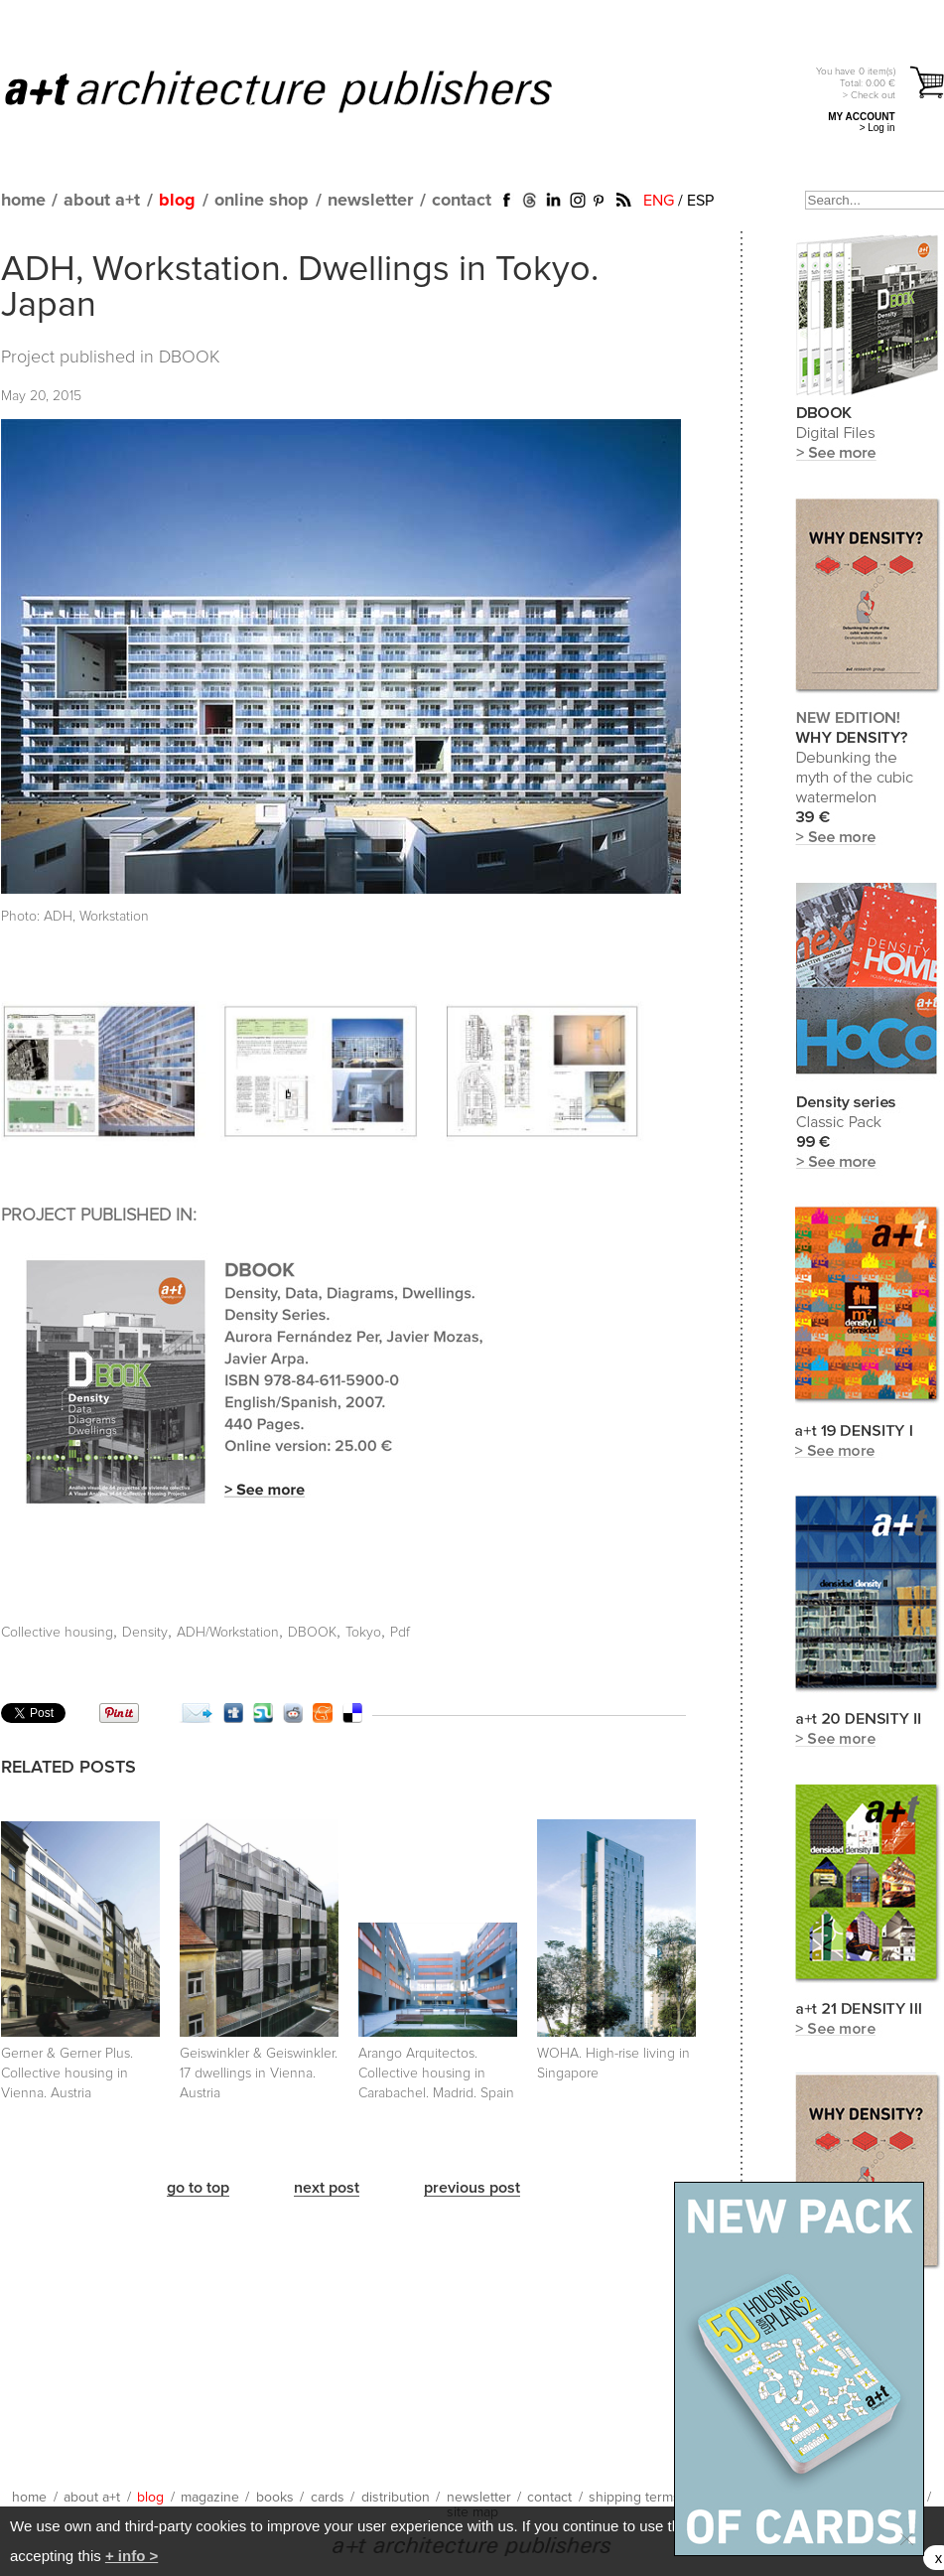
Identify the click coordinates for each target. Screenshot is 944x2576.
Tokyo (363, 1633)
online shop (261, 201)
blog (177, 201)
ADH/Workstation (228, 1633)
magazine (210, 2497)
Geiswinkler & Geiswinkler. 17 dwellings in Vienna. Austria (258, 2073)
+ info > (131, 2555)
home (23, 201)
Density (145, 1633)
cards (327, 2497)
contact (461, 201)
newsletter (370, 201)
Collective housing (57, 1633)
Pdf (400, 1633)
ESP (700, 201)
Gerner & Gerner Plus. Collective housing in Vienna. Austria (67, 2073)
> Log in (877, 127)
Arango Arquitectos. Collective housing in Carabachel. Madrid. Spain (436, 2073)
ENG (658, 201)
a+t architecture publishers (303, 90)
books (275, 2497)
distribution (395, 2497)
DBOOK (189, 357)
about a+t (102, 201)
